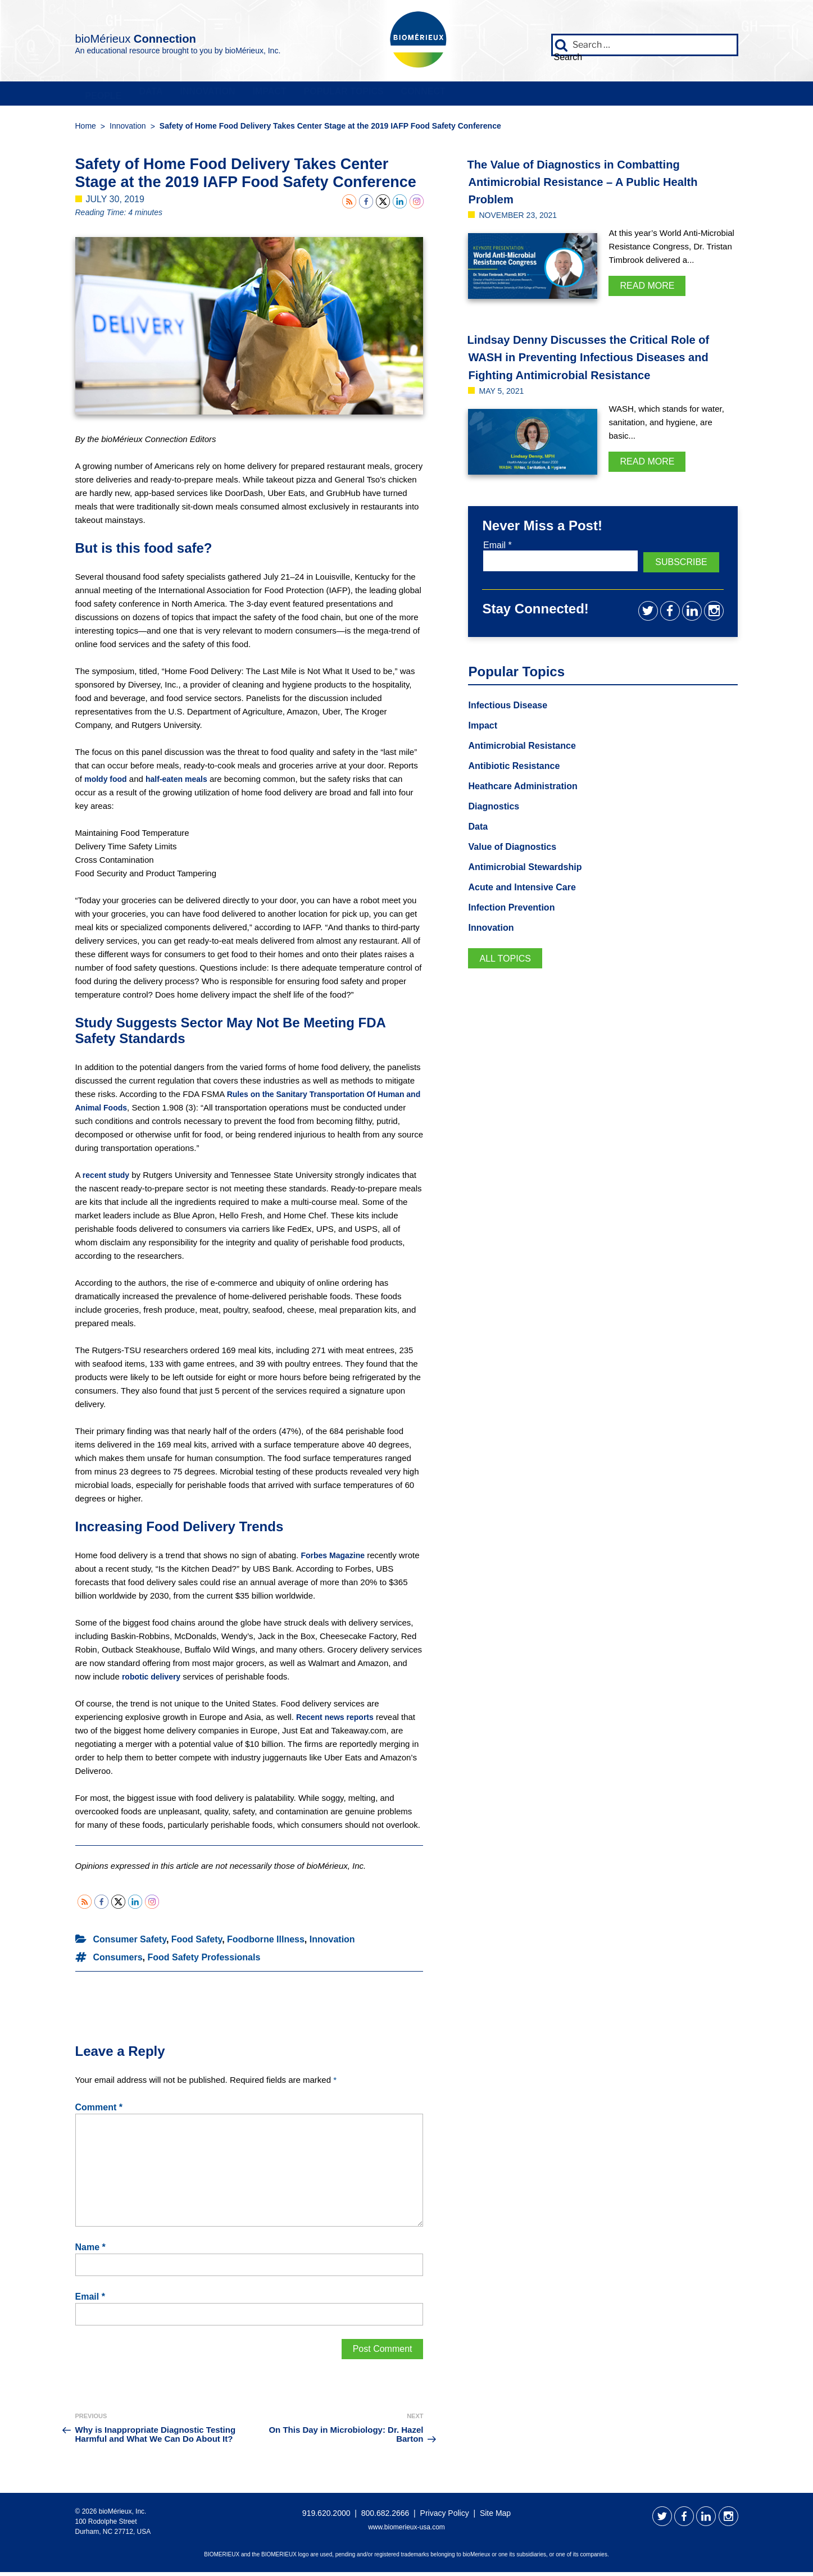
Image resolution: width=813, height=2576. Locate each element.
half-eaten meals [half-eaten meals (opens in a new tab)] (181, 782)
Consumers (118, 1961)
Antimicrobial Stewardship (532, 888)
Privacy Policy (444, 2517)
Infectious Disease (512, 722)
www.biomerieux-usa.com (406, 2531)
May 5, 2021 (504, 412)
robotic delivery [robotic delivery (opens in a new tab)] (153, 1680)
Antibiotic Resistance (519, 784)
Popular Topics (530, 95)
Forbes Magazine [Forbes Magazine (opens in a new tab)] (335, 1559)
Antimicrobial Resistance (528, 764)
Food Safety (196, 1943)
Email (90, 2300)
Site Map (495, 2517)
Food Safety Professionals (203, 1961)
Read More (647, 289)
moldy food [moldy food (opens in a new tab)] (107, 782)
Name (90, 2251)
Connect (654, 95)
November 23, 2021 (523, 219)
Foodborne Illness (266, 1943)
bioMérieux (177, 36)
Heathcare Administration (529, 805)
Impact (412, 95)
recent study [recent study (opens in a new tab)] (108, 1179)
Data (210, 95)
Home (85, 129)
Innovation (308, 95)
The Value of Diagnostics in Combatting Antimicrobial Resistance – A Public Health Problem (597, 185)
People (122, 95)
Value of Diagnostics (517, 867)
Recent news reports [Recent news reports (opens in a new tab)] (337, 1721)
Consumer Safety (129, 1943)
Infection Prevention (516, 930)
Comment (98, 2111)
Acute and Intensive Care (528, 909)
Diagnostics (496, 826)
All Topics (508, 982)
